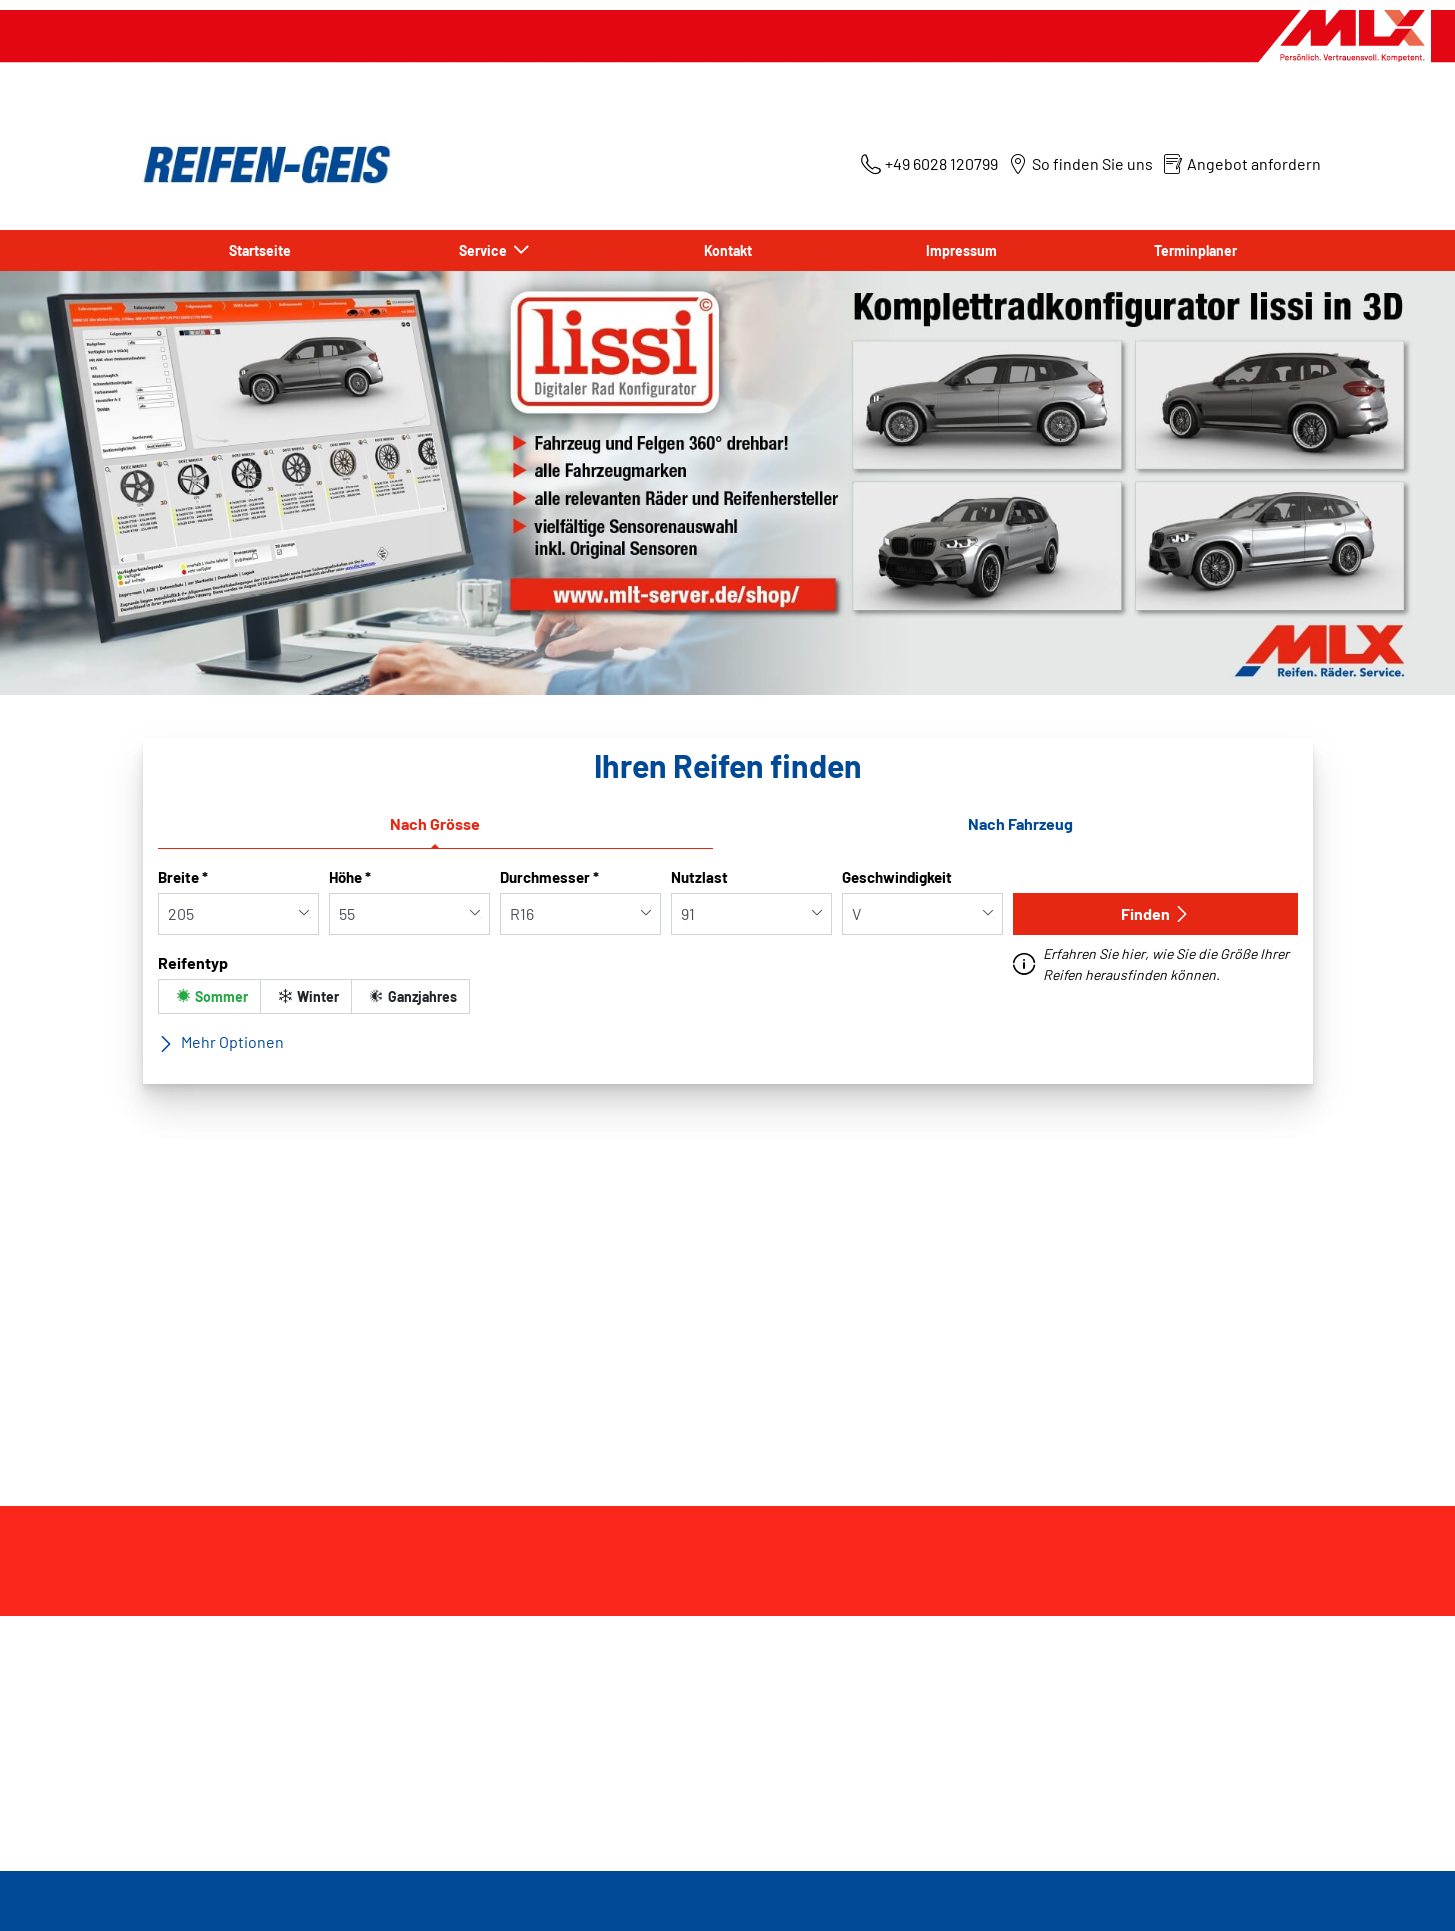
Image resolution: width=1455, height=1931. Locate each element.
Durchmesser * (549, 877)
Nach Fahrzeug (1020, 823)
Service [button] (484, 250)
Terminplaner (1195, 250)
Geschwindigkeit (897, 877)
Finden (1155, 913)
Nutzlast (699, 877)
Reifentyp (193, 962)
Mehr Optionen (221, 1042)
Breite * (183, 877)
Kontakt (728, 250)
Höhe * (350, 877)
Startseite (260, 250)
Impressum (961, 250)
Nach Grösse (435, 823)
